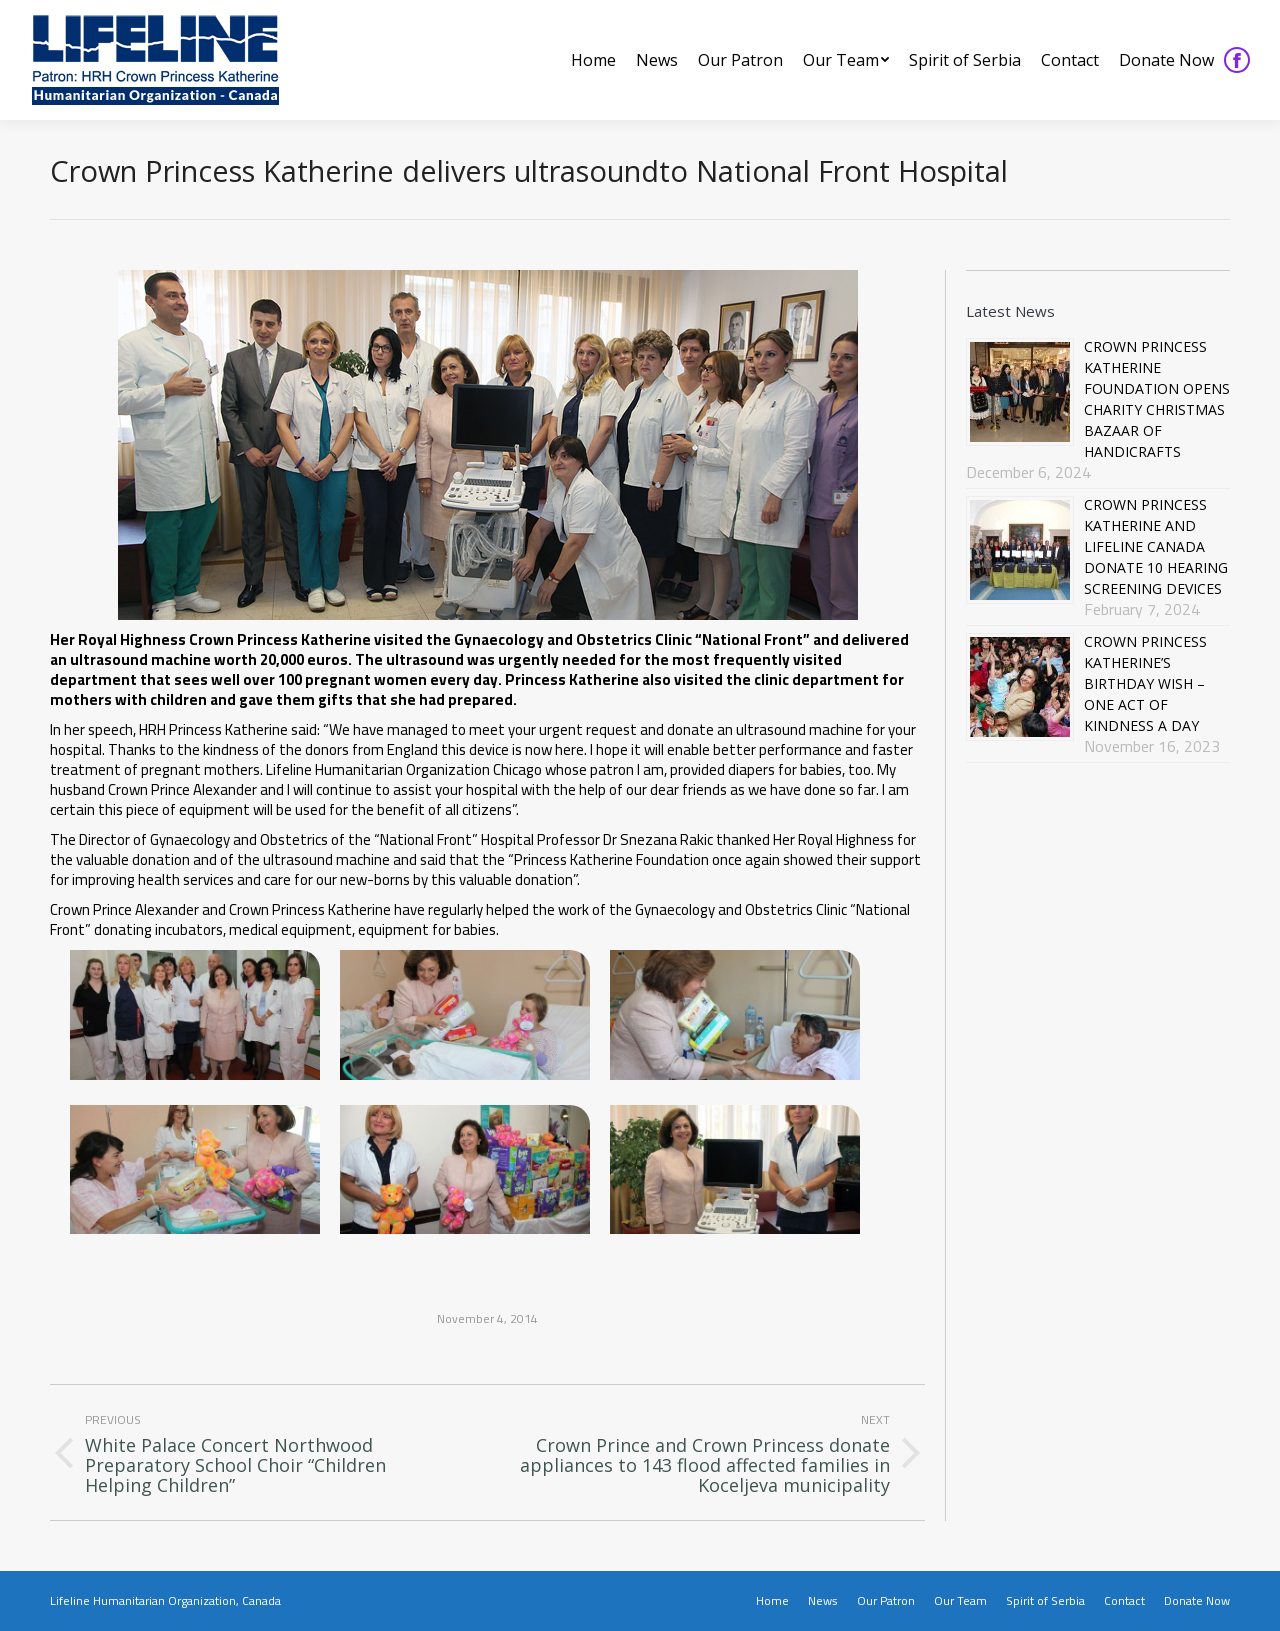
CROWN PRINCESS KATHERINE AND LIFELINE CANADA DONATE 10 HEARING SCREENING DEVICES (1156, 546)
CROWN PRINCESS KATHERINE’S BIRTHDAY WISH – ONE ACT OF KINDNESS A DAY (1145, 683)
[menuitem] (593, 60)
